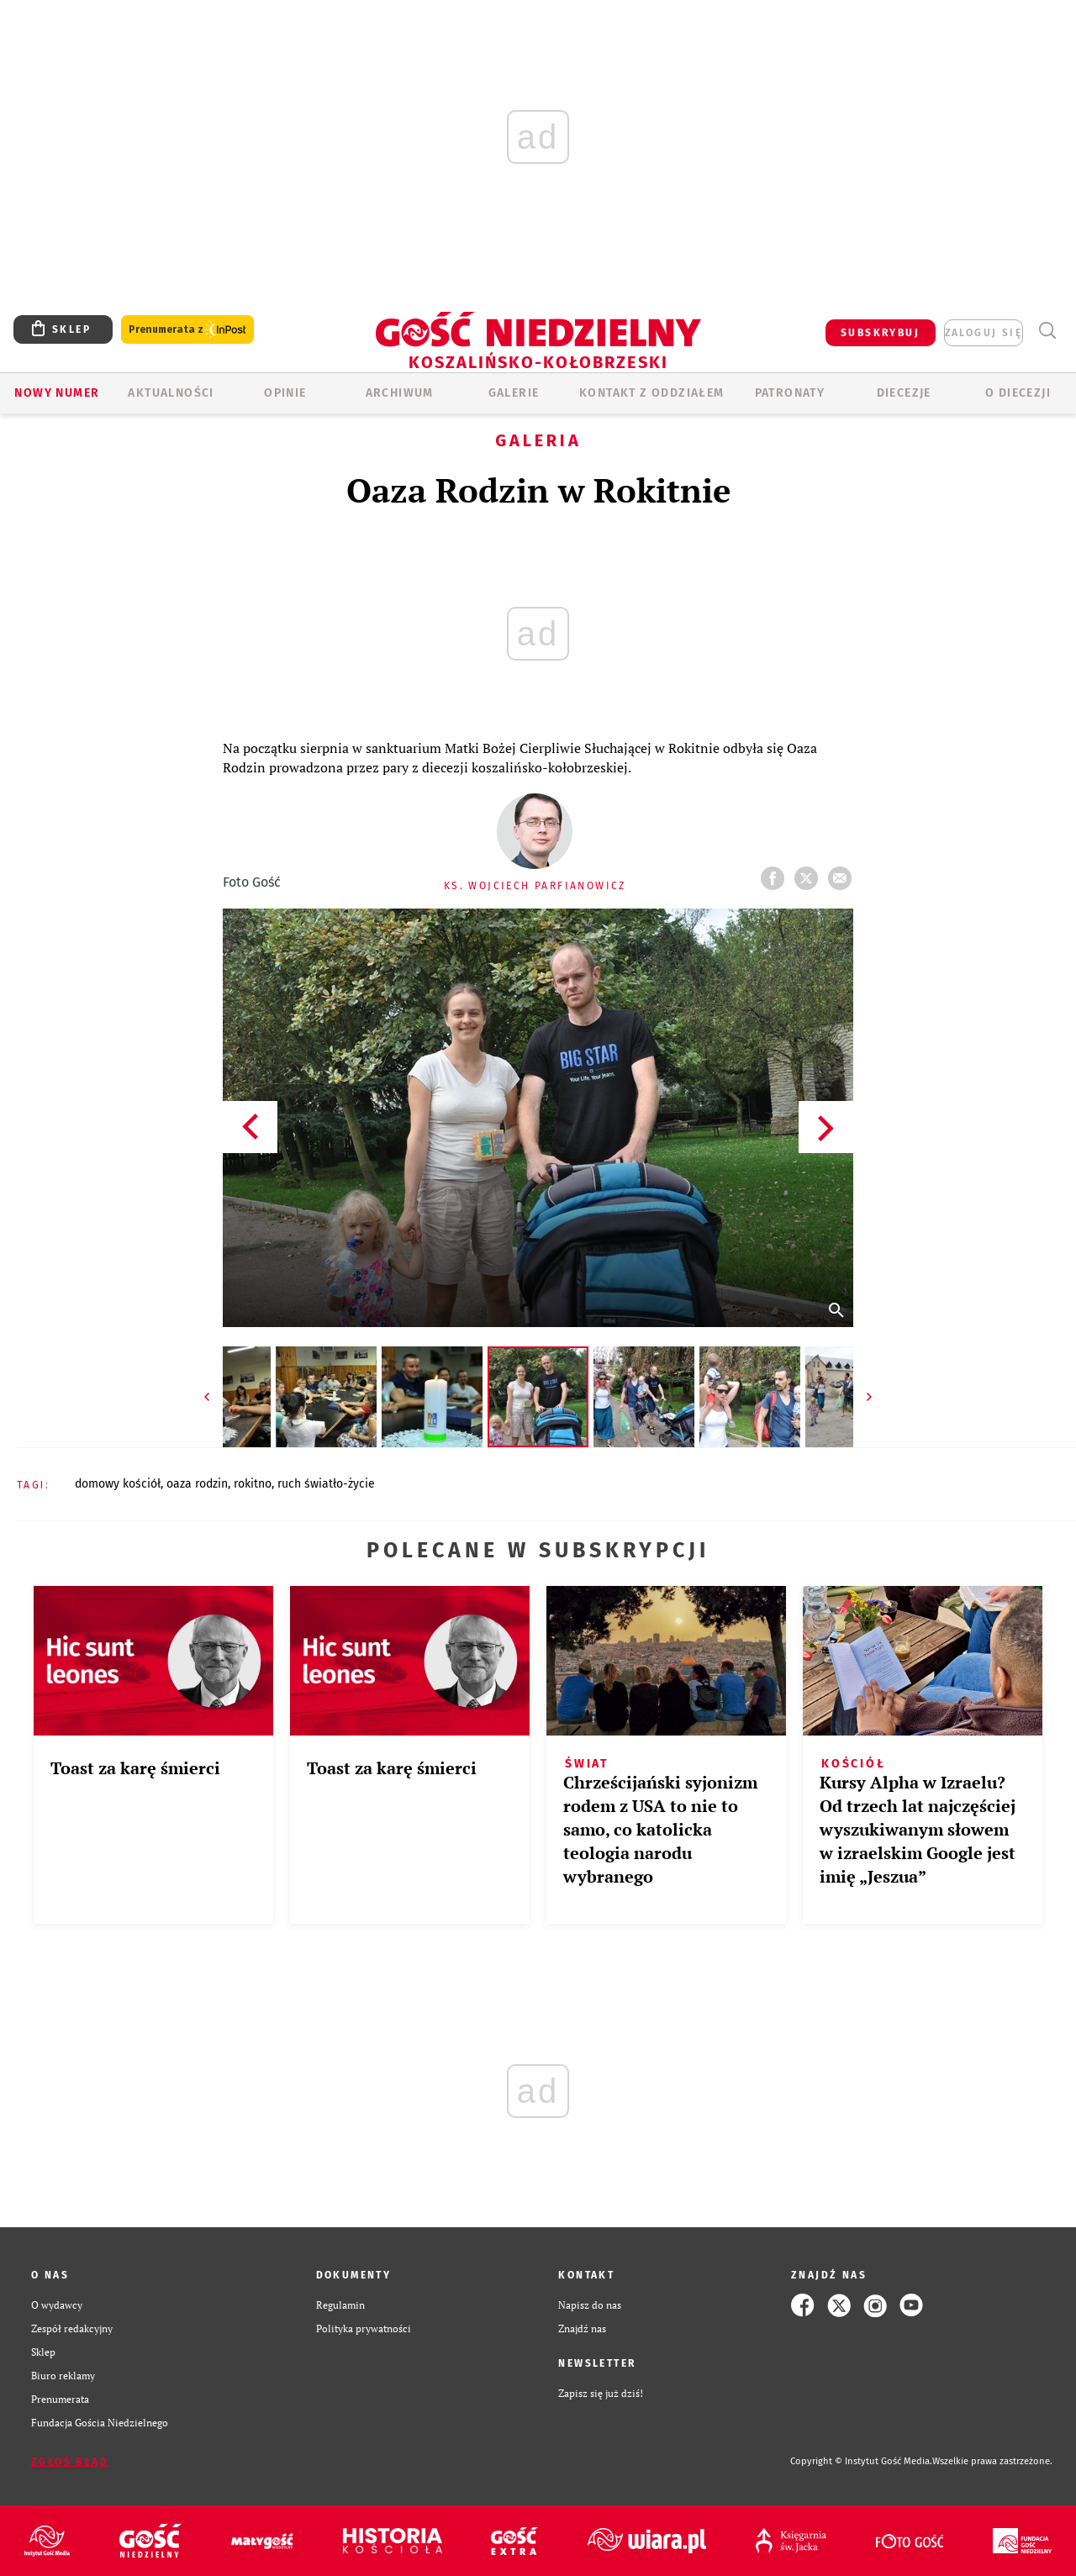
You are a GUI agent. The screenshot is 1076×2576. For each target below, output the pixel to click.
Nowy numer (56, 393)
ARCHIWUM (400, 393)
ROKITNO (253, 1484)
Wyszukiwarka (1047, 330)
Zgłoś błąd (69, 2462)
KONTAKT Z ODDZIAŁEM (652, 393)
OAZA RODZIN (197, 1484)
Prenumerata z (187, 330)
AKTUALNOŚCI (171, 393)
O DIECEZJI (1018, 393)
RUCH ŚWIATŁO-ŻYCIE (326, 1484)
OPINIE (285, 393)
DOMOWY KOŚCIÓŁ (118, 1484)
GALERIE (514, 393)
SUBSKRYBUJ (880, 333)
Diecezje (904, 393)
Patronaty (790, 393)
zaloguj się (983, 333)
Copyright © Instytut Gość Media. (861, 2461)
